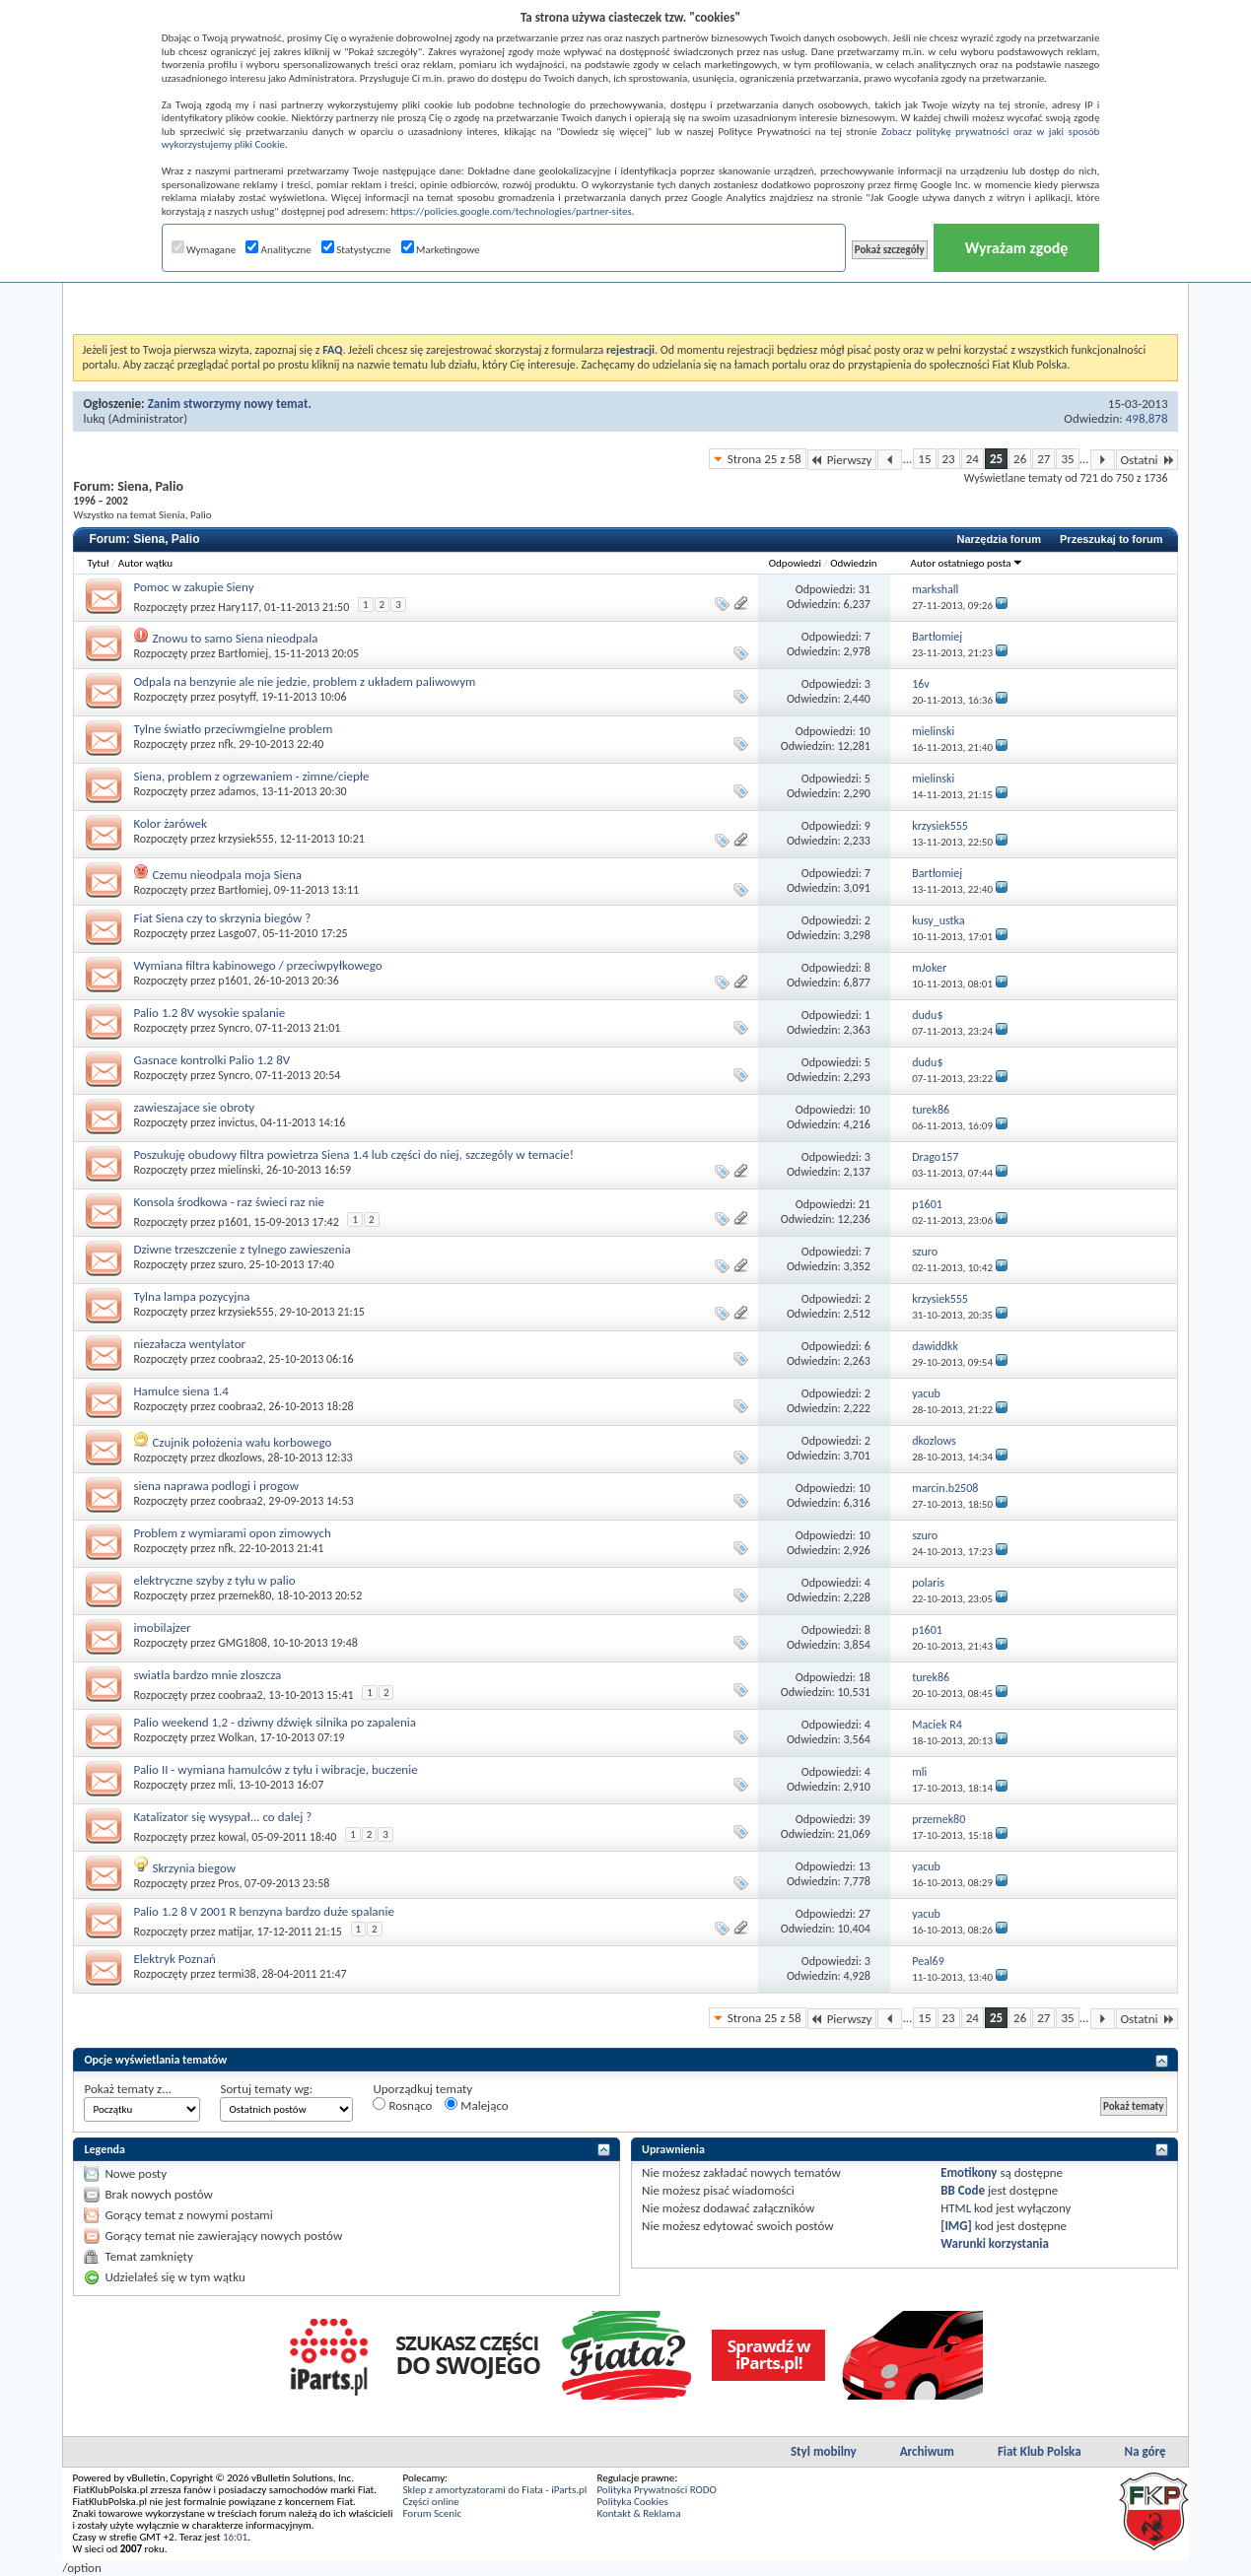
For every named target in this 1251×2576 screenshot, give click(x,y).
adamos (236, 791)
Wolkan (236, 1737)
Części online (430, 2501)
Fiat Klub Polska (1039, 2451)
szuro (230, 1264)
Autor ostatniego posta (967, 563)
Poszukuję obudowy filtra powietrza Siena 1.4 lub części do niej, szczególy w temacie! (353, 1154)
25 (996, 458)
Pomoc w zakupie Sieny (193, 586)
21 (864, 1204)
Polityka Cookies (631, 2501)
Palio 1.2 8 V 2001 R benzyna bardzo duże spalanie (263, 1911)
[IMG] (956, 2225)
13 (864, 1866)
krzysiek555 (246, 839)
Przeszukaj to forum (1111, 539)
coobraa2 (240, 1359)
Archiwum (927, 2451)
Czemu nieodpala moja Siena (227, 874)
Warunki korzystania (994, 2243)
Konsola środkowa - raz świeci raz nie (228, 1201)
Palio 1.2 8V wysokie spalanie (209, 1012)
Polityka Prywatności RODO (656, 2489)
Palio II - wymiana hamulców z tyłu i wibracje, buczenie (275, 1769)
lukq (93, 418)
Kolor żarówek (170, 823)
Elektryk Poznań (174, 1958)
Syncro (233, 1028)
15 (924, 458)
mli (225, 1785)
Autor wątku (145, 563)
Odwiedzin (853, 563)
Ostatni (1147, 459)
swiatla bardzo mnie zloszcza (207, 1674)
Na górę (1145, 2451)
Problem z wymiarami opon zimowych (231, 1532)
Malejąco (476, 2105)
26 (1019, 458)
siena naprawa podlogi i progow (216, 1485)
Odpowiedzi (795, 563)
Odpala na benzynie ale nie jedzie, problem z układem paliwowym (304, 681)
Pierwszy (842, 459)
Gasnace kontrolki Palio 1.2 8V (211, 1059)
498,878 (1147, 418)
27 (1043, 458)
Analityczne (278, 249)
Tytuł (97, 563)
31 (864, 589)
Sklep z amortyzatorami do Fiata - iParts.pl (494, 2489)
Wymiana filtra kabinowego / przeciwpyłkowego (257, 965)
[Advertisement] (626, 284)
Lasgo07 (237, 933)
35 (1067, 458)
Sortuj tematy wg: (266, 2088)
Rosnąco (402, 2105)
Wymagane (204, 249)
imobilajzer (161, 1627)
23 (948, 458)
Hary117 (238, 607)
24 (972, 458)
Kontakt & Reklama (638, 2513)
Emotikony (968, 2172)
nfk (225, 744)
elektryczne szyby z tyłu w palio (214, 1580)
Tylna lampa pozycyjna (191, 1296)
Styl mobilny (824, 2451)
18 (864, 1677)
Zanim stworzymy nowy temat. (230, 403)
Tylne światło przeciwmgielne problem (232, 728)
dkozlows (239, 1457)
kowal (231, 1837)
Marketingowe (440, 249)
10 (864, 731)
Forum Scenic (431, 2513)
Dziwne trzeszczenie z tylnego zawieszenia (241, 1249)
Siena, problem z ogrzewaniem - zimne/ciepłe (251, 776)
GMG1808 (242, 1643)
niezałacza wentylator (189, 1343)
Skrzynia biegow (194, 1868)
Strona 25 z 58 (764, 458)
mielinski (239, 1170)
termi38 (237, 1974)
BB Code (962, 2190)
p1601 (233, 980)
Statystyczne (356, 249)
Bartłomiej (243, 653)
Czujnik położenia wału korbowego (241, 1442)
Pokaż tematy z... (128, 2088)
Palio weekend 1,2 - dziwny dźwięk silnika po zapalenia (274, 1722)
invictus (236, 1122)
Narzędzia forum (998, 539)
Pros (228, 1883)
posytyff (236, 697)
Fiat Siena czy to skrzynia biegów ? (222, 918)
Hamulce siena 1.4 (180, 1391)
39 (864, 1819)
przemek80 (244, 1595)
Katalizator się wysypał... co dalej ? (222, 1816)
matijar (234, 1931)
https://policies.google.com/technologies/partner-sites (511, 211)
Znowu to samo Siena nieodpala (234, 638)
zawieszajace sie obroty (193, 1107)
